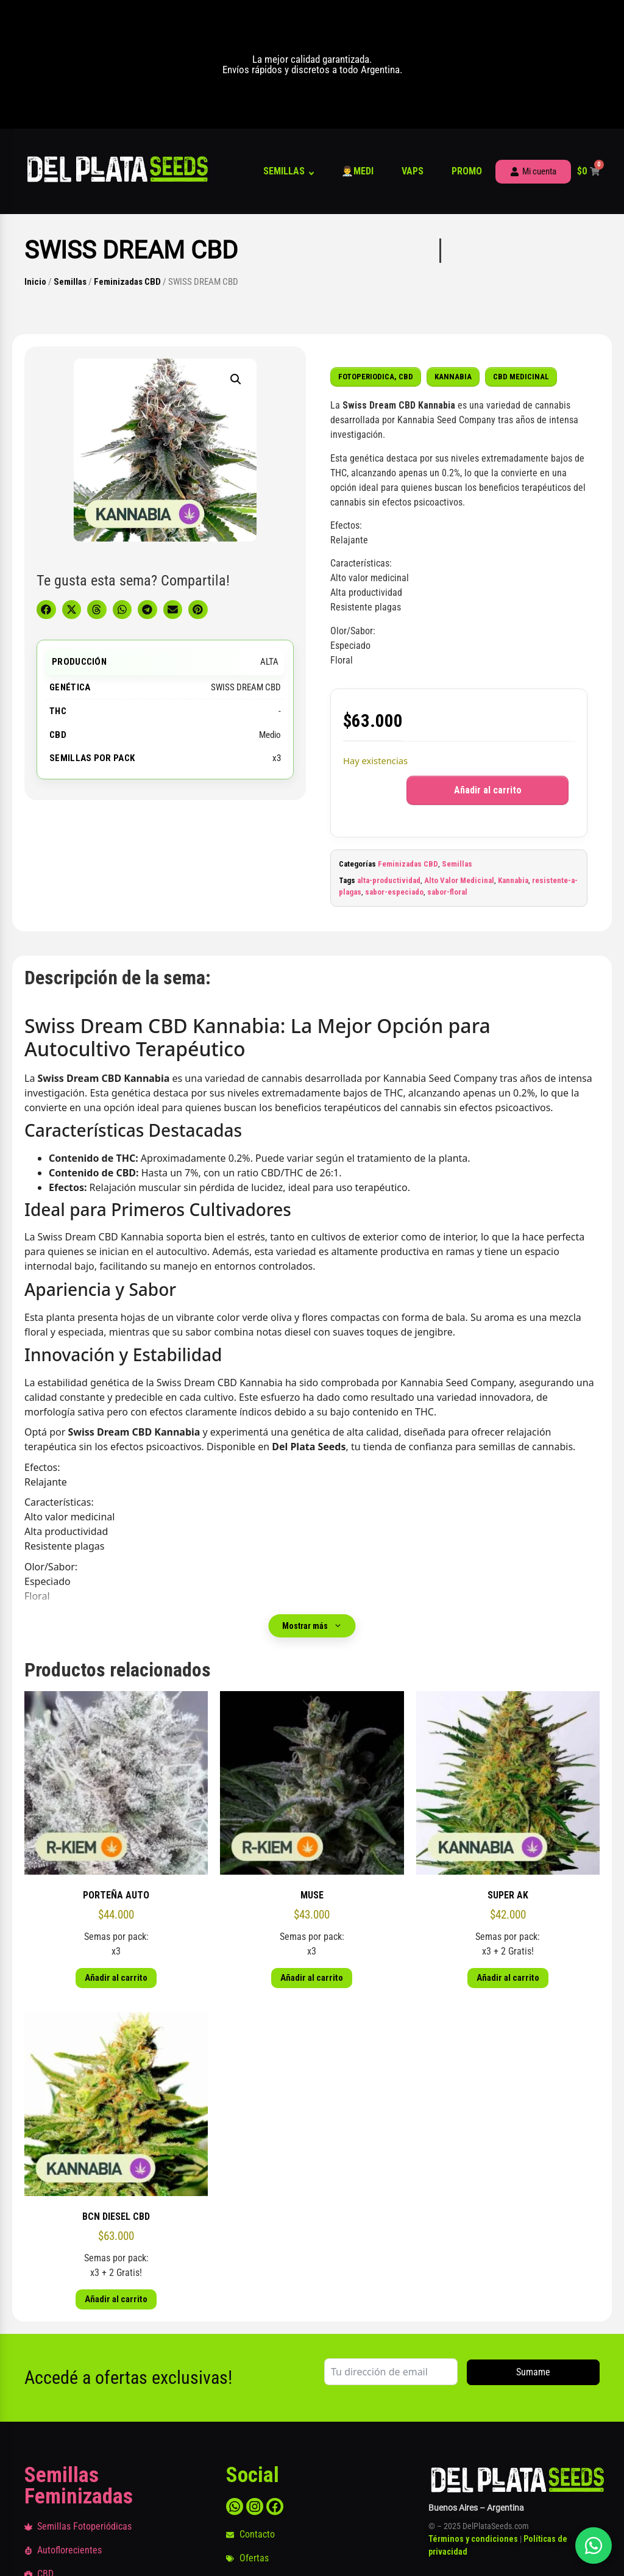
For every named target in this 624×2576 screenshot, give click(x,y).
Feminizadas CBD (127, 281)
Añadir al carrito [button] (116, 1977)
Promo (467, 171)
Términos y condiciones (473, 2539)
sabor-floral (447, 891)
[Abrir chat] (593, 2545)
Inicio (35, 281)
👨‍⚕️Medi (357, 171)
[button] (236, 379)
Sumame (533, 2372)
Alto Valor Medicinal (459, 880)
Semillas (284, 171)
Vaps (413, 171)
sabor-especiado (394, 891)
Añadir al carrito (488, 790)
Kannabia (513, 880)
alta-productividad (388, 880)
